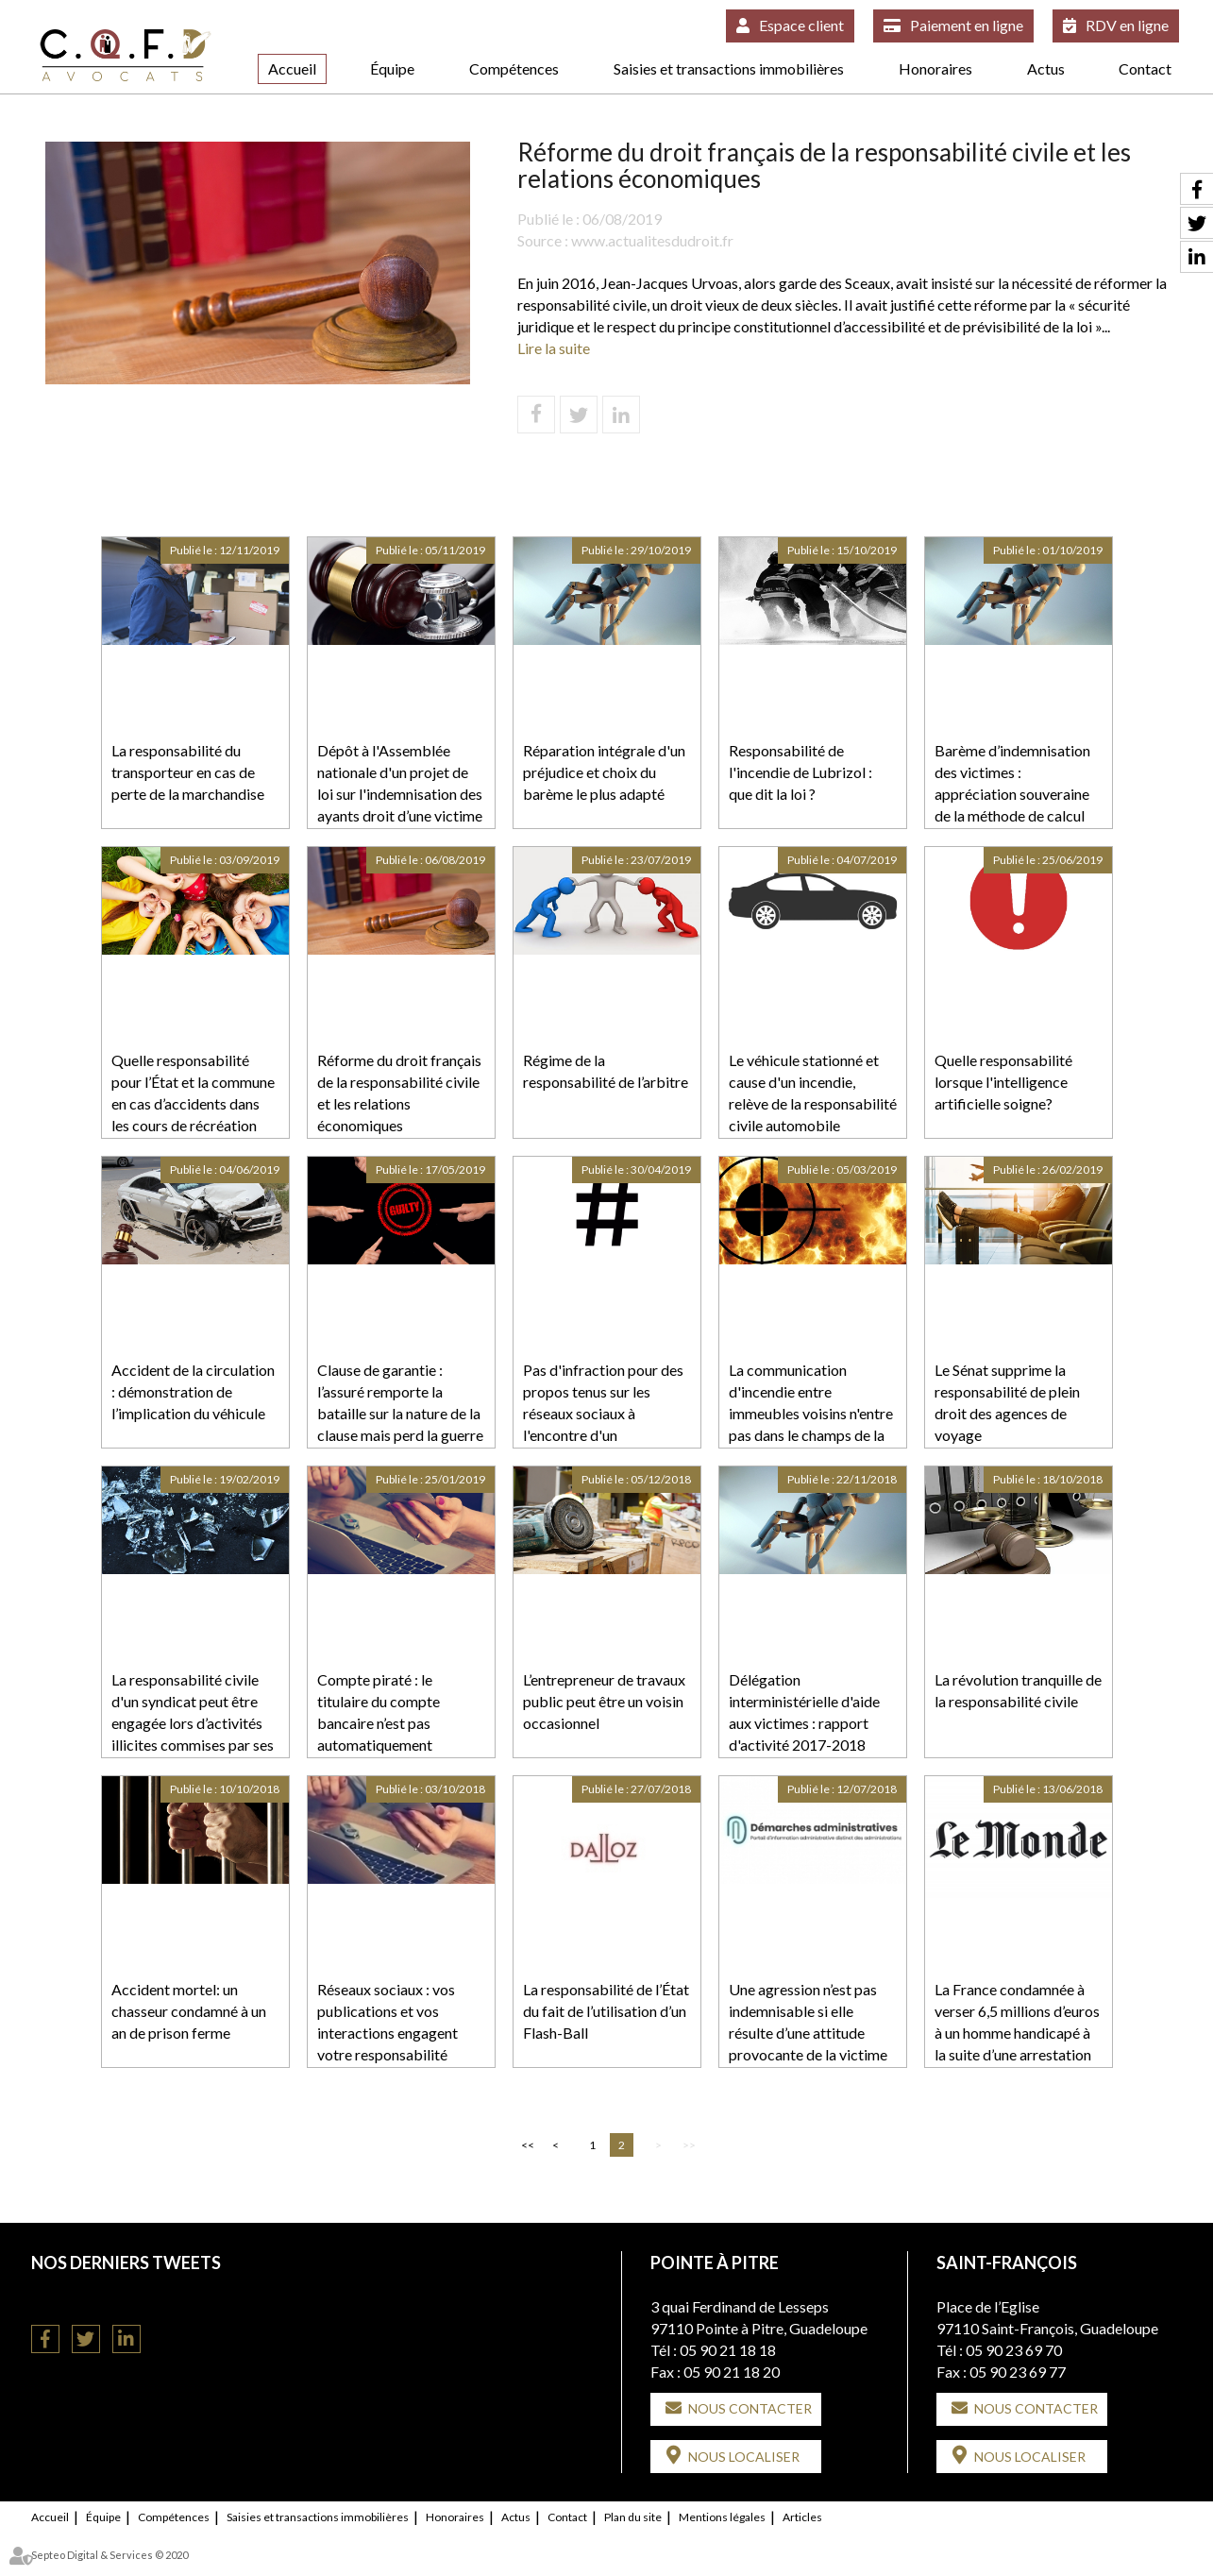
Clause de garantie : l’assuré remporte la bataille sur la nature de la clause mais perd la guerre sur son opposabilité (400, 1413)
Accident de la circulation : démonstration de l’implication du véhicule (193, 1391)
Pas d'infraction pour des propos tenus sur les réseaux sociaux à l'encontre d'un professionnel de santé (603, 1413)
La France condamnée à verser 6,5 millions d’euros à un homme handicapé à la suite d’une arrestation (1017, 2021)
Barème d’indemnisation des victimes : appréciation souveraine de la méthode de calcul (1012, 782)
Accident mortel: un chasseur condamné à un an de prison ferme (188, 2011)
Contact (1145, 68)
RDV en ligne (1127, 25)
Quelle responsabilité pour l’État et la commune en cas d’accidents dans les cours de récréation (193, 1092)
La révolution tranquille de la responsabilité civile (1018, 1690)
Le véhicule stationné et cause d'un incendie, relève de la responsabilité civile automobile (813, 1092)
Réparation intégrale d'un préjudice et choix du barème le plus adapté (604, 772)
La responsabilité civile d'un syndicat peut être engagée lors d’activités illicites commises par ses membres (192, 1722)
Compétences (514, 68)
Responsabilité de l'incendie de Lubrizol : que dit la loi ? (800, 772)
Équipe (392, 68)
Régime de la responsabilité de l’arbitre (605, 1071)
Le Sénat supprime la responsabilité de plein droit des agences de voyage (1007, 1402)
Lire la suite (553, 348)
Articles (802, 2517)
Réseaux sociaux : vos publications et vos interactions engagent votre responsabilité (387, 2021)
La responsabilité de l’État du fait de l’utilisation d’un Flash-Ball (606, 2011)
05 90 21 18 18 (728, 2350)
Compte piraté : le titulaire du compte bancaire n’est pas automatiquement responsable (378, 1722)
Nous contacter (750, 2408)
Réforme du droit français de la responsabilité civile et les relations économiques (399, 1092)
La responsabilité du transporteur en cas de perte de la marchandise (187, 772)
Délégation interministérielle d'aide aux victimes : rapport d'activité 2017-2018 (804, 1712)
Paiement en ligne (966, 25)
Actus (1046, 68)
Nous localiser (744, 2457)
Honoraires (935, 68)
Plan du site (633, 2517)
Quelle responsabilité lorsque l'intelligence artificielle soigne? (1003, 1081)
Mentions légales (722, 2517)
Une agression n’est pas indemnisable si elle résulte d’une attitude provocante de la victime (808, 2021)
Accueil (292, 68)
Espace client (801, 25)
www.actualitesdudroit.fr (652, 240)
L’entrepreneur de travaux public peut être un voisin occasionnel (604, 1701)
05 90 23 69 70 (1014, 2350)
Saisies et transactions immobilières (729, 68)
